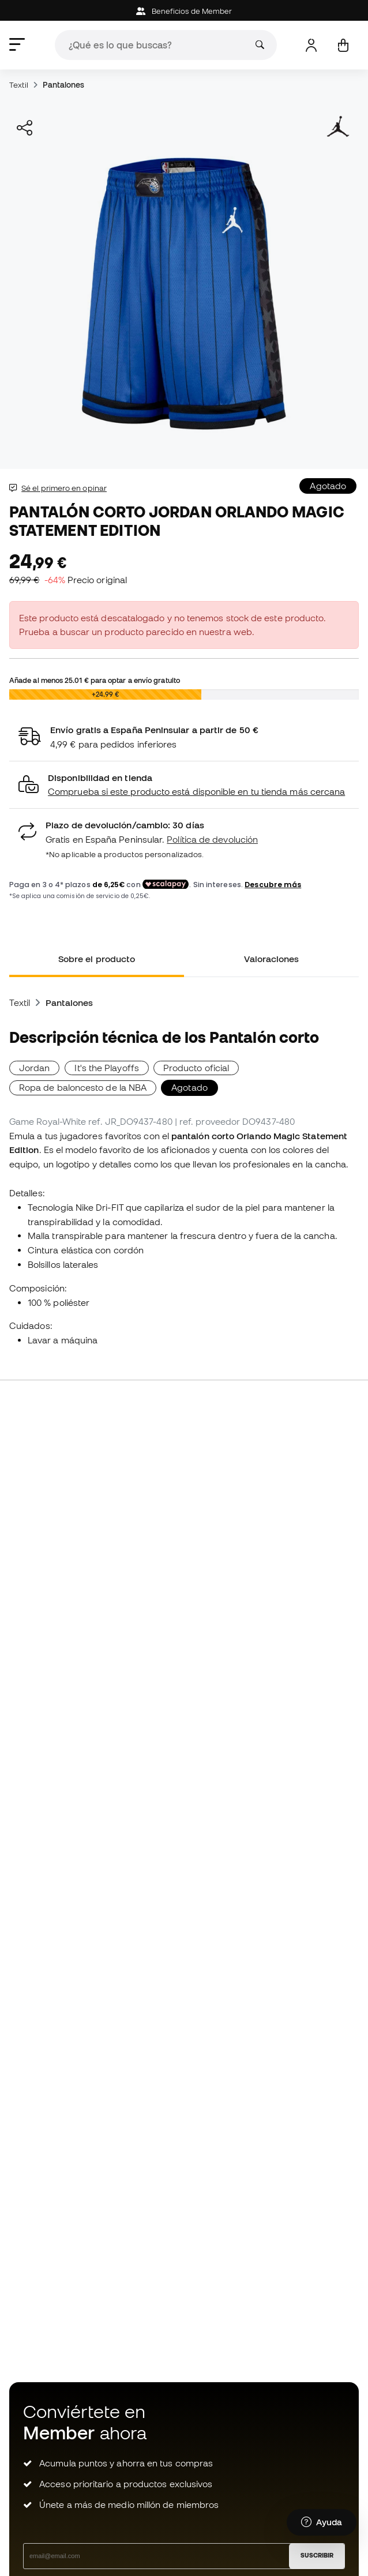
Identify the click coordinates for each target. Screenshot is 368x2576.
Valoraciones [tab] (271, 958)
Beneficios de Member (184, 11)
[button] (184, 785)
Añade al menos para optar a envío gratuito (94, 680)
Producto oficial (196, 1067)
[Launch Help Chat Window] (321, 2522)
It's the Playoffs (106, 1067)
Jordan (34, 1067)
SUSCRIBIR (317, 2555)
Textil (18, 84)
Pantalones (64, 84)
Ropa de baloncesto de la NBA (83, 1087)
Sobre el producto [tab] (96, 958)
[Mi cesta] (343, 45)
